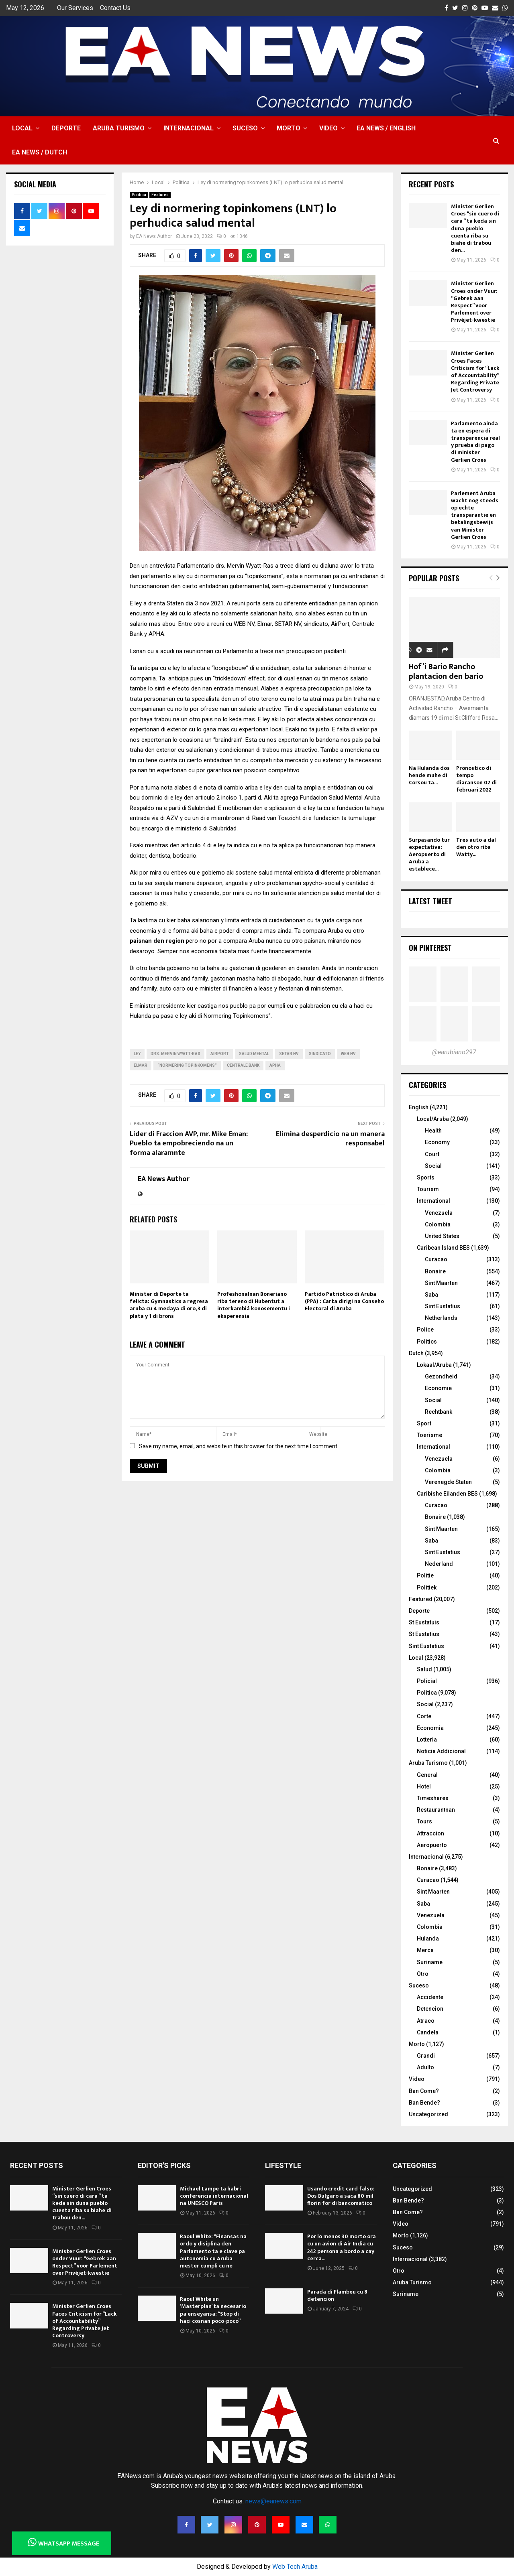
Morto (288, 128)
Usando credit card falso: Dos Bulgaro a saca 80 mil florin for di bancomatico (340, 2196)
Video (328, 128)
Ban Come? (424, 2091)
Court (432, 1154)
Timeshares (433, 1798)
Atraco (425, 2021)
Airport (219, 1054)
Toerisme (429, 1435)
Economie (438, 1388)
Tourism (428, 1189)
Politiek (426, 1587)
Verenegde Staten (448, 1482)
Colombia (438, 1224)
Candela (428, 2032)
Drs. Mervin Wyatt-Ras (175, 1054)
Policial (427, 1681)
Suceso (245, 128)
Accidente (430, 1997)
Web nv (348, 1054)
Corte (424, 1716)
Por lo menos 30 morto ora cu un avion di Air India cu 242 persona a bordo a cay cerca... (341, 2247)
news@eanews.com (273, 2501)
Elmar (140, 1065)
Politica (139, 195)
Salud (424, 1669)
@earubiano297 (454, 1052)
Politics (427, 1341)
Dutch (416, 1353)
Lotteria (427, 1739)
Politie (425, 1575)
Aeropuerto (432, 1845)
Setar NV (289, 1054)
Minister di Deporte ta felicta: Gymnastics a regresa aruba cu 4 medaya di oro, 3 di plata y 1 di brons (169, 1305)
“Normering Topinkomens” (187, 1065)
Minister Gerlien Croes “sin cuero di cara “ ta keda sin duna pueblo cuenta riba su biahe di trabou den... (475, 228)
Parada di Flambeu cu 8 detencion (337, 2295)
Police (425, 1329)
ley (137, 1054)
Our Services (75, 8)
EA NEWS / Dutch (39, 152)
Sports (425, 1177)
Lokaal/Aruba (434, 1365)
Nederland (439, 1564)
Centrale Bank (243, 1065)
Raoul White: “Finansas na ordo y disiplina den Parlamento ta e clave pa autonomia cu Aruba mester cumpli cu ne (213, 2251)
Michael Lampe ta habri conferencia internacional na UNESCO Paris (214, 2196)
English (418, 1107)
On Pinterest (430, 947)
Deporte (66, 128)
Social (433, 1166)
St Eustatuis (424, 1622)
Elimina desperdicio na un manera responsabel (330, 1139)
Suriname (430, 1962)
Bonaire (435, 1271)
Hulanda (428, 1938)
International (433, 1201)
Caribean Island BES (443, 1247)
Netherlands (441, 1318)
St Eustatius (424, 1634)
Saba (431, 1294)
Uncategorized (428, 2114)
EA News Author (154, 236)
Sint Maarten (441, 1283)
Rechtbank (438, 1412)
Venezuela (439, 1213)
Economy (437, 1142)
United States (442, 1236)
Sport (424, 1423)
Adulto (425, 2067)
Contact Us (115, 8)
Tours (424, 1821)
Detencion (430, 2009)
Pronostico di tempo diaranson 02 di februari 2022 (476, 778)
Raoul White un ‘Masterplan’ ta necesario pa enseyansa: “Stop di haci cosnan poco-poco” (213, 2310)
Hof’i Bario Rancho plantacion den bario (446, 671)
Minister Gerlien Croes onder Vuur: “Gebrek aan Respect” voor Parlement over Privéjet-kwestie (474, 302)
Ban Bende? (424, 2102)
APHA (275, 1065)
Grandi (426, 2055)
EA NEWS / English (386, 128)
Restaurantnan (436, 1810)
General (427, 1775)
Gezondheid (441, 1376)
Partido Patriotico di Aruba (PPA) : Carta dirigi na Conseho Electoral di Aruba (344, 1301)
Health (433, 1130)
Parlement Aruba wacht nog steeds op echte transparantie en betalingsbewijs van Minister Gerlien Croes (474, 515)
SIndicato (320, 1054)
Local (22, 128)
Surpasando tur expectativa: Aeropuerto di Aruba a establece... (429, 854)
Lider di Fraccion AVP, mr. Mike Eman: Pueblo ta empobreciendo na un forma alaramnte (189, 1143)
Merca (425, 1950)
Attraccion (430, 1833)
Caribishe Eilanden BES (447, 1493)
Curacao (436, 1259)
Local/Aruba (433, 1119)
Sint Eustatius (442, 1306)
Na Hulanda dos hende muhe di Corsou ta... (429, 775)
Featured (160, 195)
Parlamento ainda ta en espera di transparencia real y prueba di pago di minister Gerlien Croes (475, 442)
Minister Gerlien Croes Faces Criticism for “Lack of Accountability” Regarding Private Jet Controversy (475, 371)
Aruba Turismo (119, 128)
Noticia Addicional (441, 1751)
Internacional (188, 128)
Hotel (424, 1786)
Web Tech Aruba (295, 2566)
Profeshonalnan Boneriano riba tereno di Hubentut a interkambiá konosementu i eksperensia (253, 1305)
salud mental (254, 1054)
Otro (422, 1974)
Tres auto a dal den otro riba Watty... (476, 847)
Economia (430, 1728)
